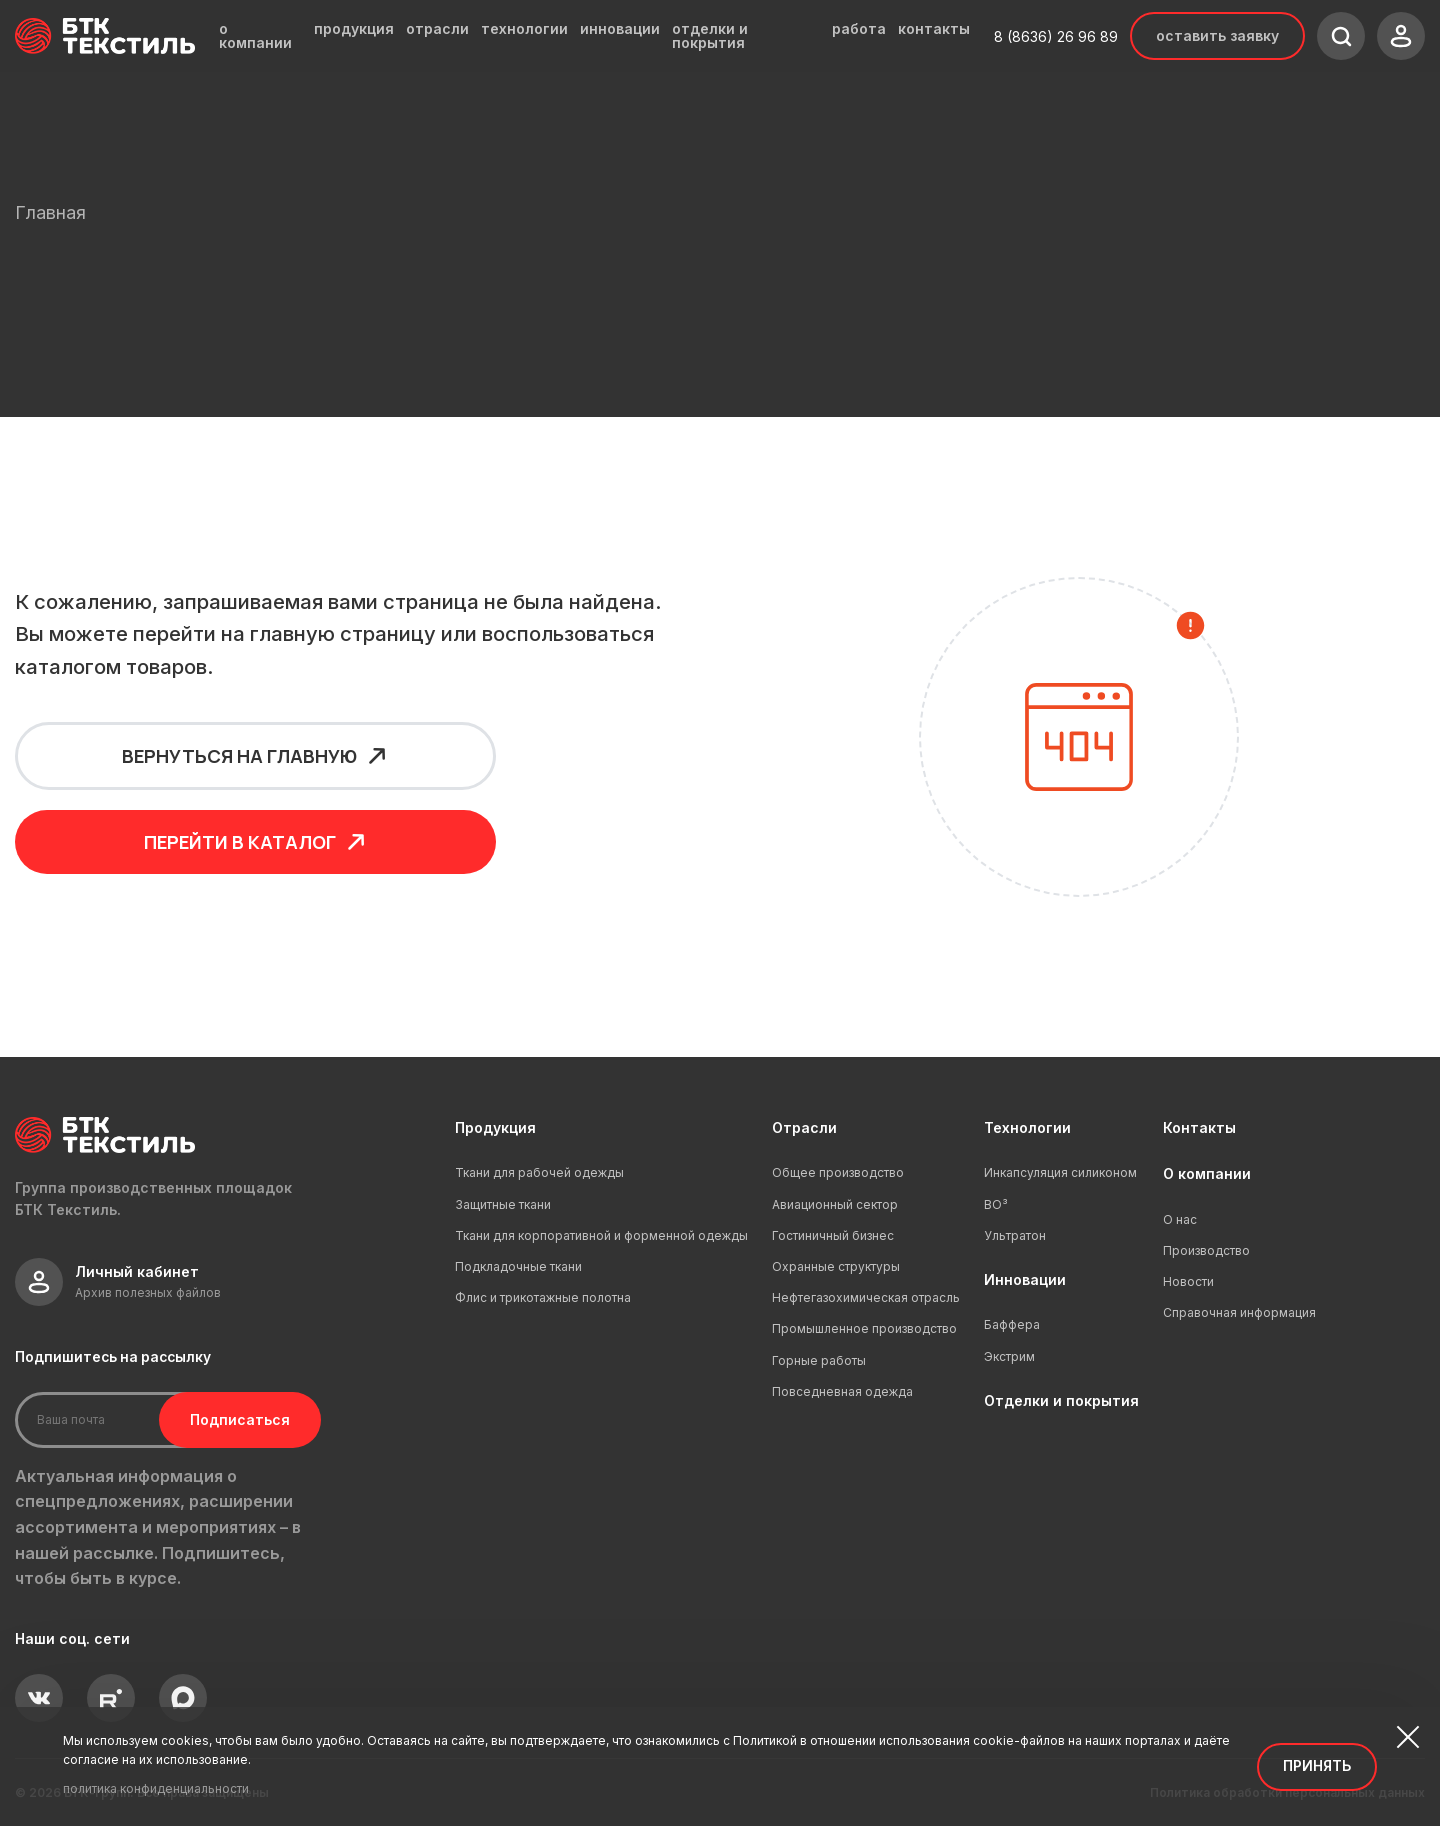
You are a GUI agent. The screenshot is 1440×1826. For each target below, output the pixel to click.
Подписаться (228, 1419)
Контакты (1199, 1127)
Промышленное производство (864, 1328)
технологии (524, 29)
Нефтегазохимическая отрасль (866, 1297)
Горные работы (819, 1360)
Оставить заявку (1217, 35)
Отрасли (804, 1127)
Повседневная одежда (842, 1391)
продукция (354, 29)
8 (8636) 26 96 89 (1056, 36)
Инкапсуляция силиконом (1060, 1172)
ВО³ (996, 1204)
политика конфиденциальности (156, 1788)
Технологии (1027, 1127)
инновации (620, 29)
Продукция (495, 1127)
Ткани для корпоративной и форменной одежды (601, 1235)
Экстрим (1009, 1356)
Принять (1317, 1765)
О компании (1207, 1173)
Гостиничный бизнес (833, 1235)
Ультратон (1015, 1235)
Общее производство (838, 1172)
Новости (1188, 1281)
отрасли (437, 29)
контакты (934, 29)
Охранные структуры (836, 1266)
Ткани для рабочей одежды (539, 1172)
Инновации (1025, 1279)
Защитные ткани (503, 1204)
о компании (255, 36)
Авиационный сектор (835, 1204)
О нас (1180, 1219)
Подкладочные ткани (518, 1266)
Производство (1206, 1250)
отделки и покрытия (710, 36)
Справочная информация (1239, 1312)
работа (859, 29)
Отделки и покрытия (1061, 1400)
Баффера (1012, 1324)
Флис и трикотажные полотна (543, 1297)
